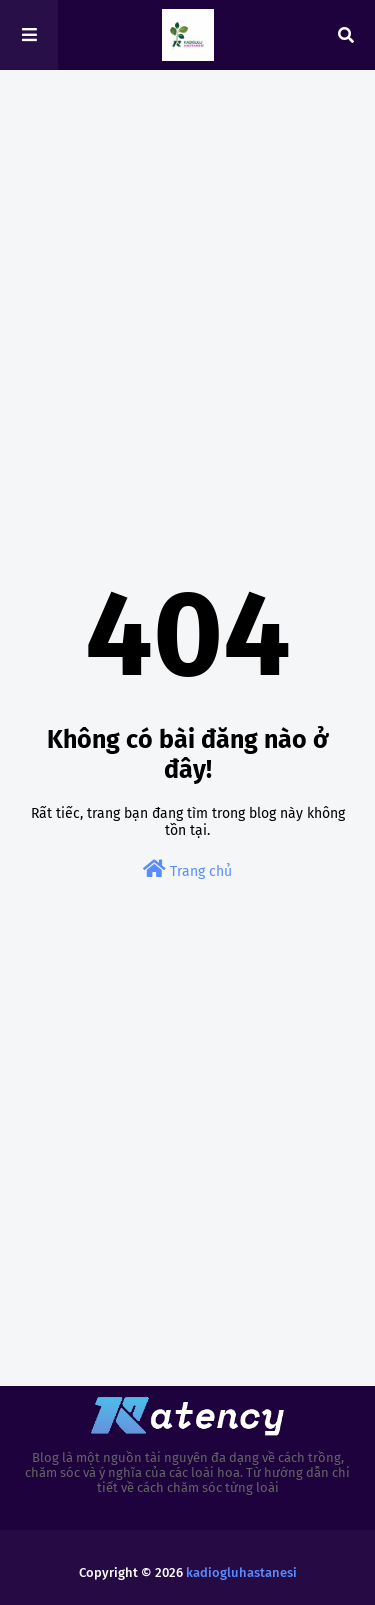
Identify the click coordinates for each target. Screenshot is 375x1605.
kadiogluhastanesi (241, 1572)
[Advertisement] (187, 287)
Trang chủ (187, 869)
